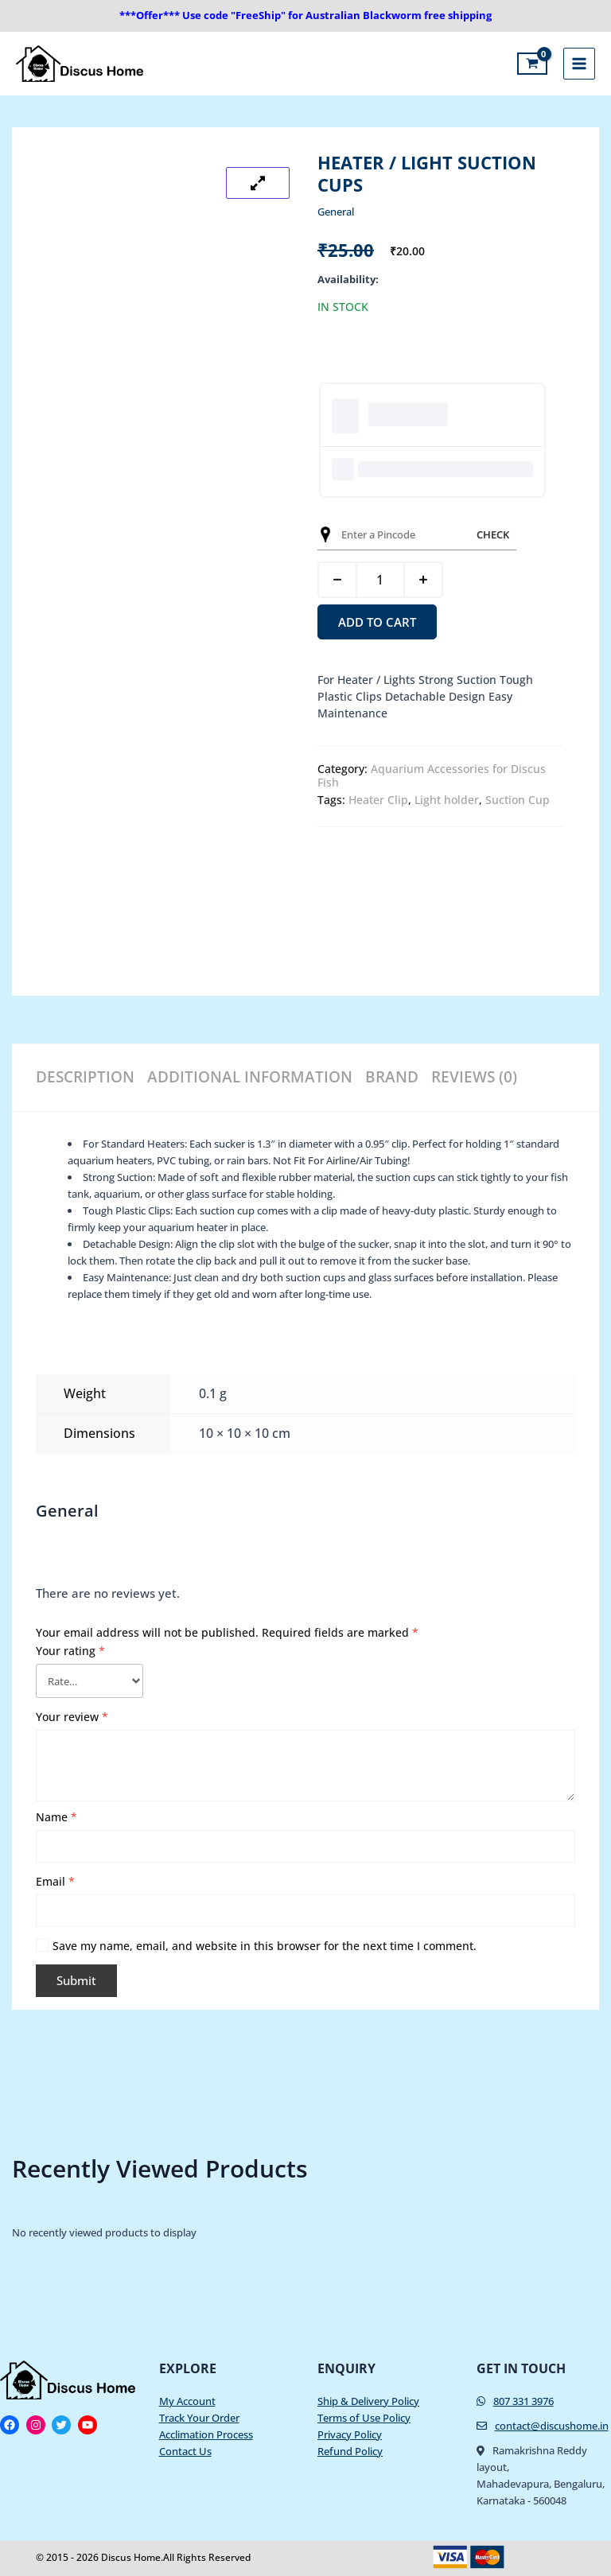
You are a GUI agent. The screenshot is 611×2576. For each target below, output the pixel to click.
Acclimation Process (206, 2430)
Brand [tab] (380, 1072)
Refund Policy (350, 2446)
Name (56, 1812)
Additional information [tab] (242, 1072)
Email (55, 1876)
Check (493, 534)
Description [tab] (82, 1072)
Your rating (70, 1646)
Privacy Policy (349, 2430)
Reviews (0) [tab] (462, 1072)
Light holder (446, 799)
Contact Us (185, 2446)
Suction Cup (517, 799)
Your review (72, 1712)
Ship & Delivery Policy (368, 2396)
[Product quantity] (380, 579)
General (335, 211)
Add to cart (377, 622)
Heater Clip (378, 799)
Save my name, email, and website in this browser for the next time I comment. (265, 1941)
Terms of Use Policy (364, 2413)
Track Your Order (199, 2413)
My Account (187, 2396)
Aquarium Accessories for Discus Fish (431, 775)
